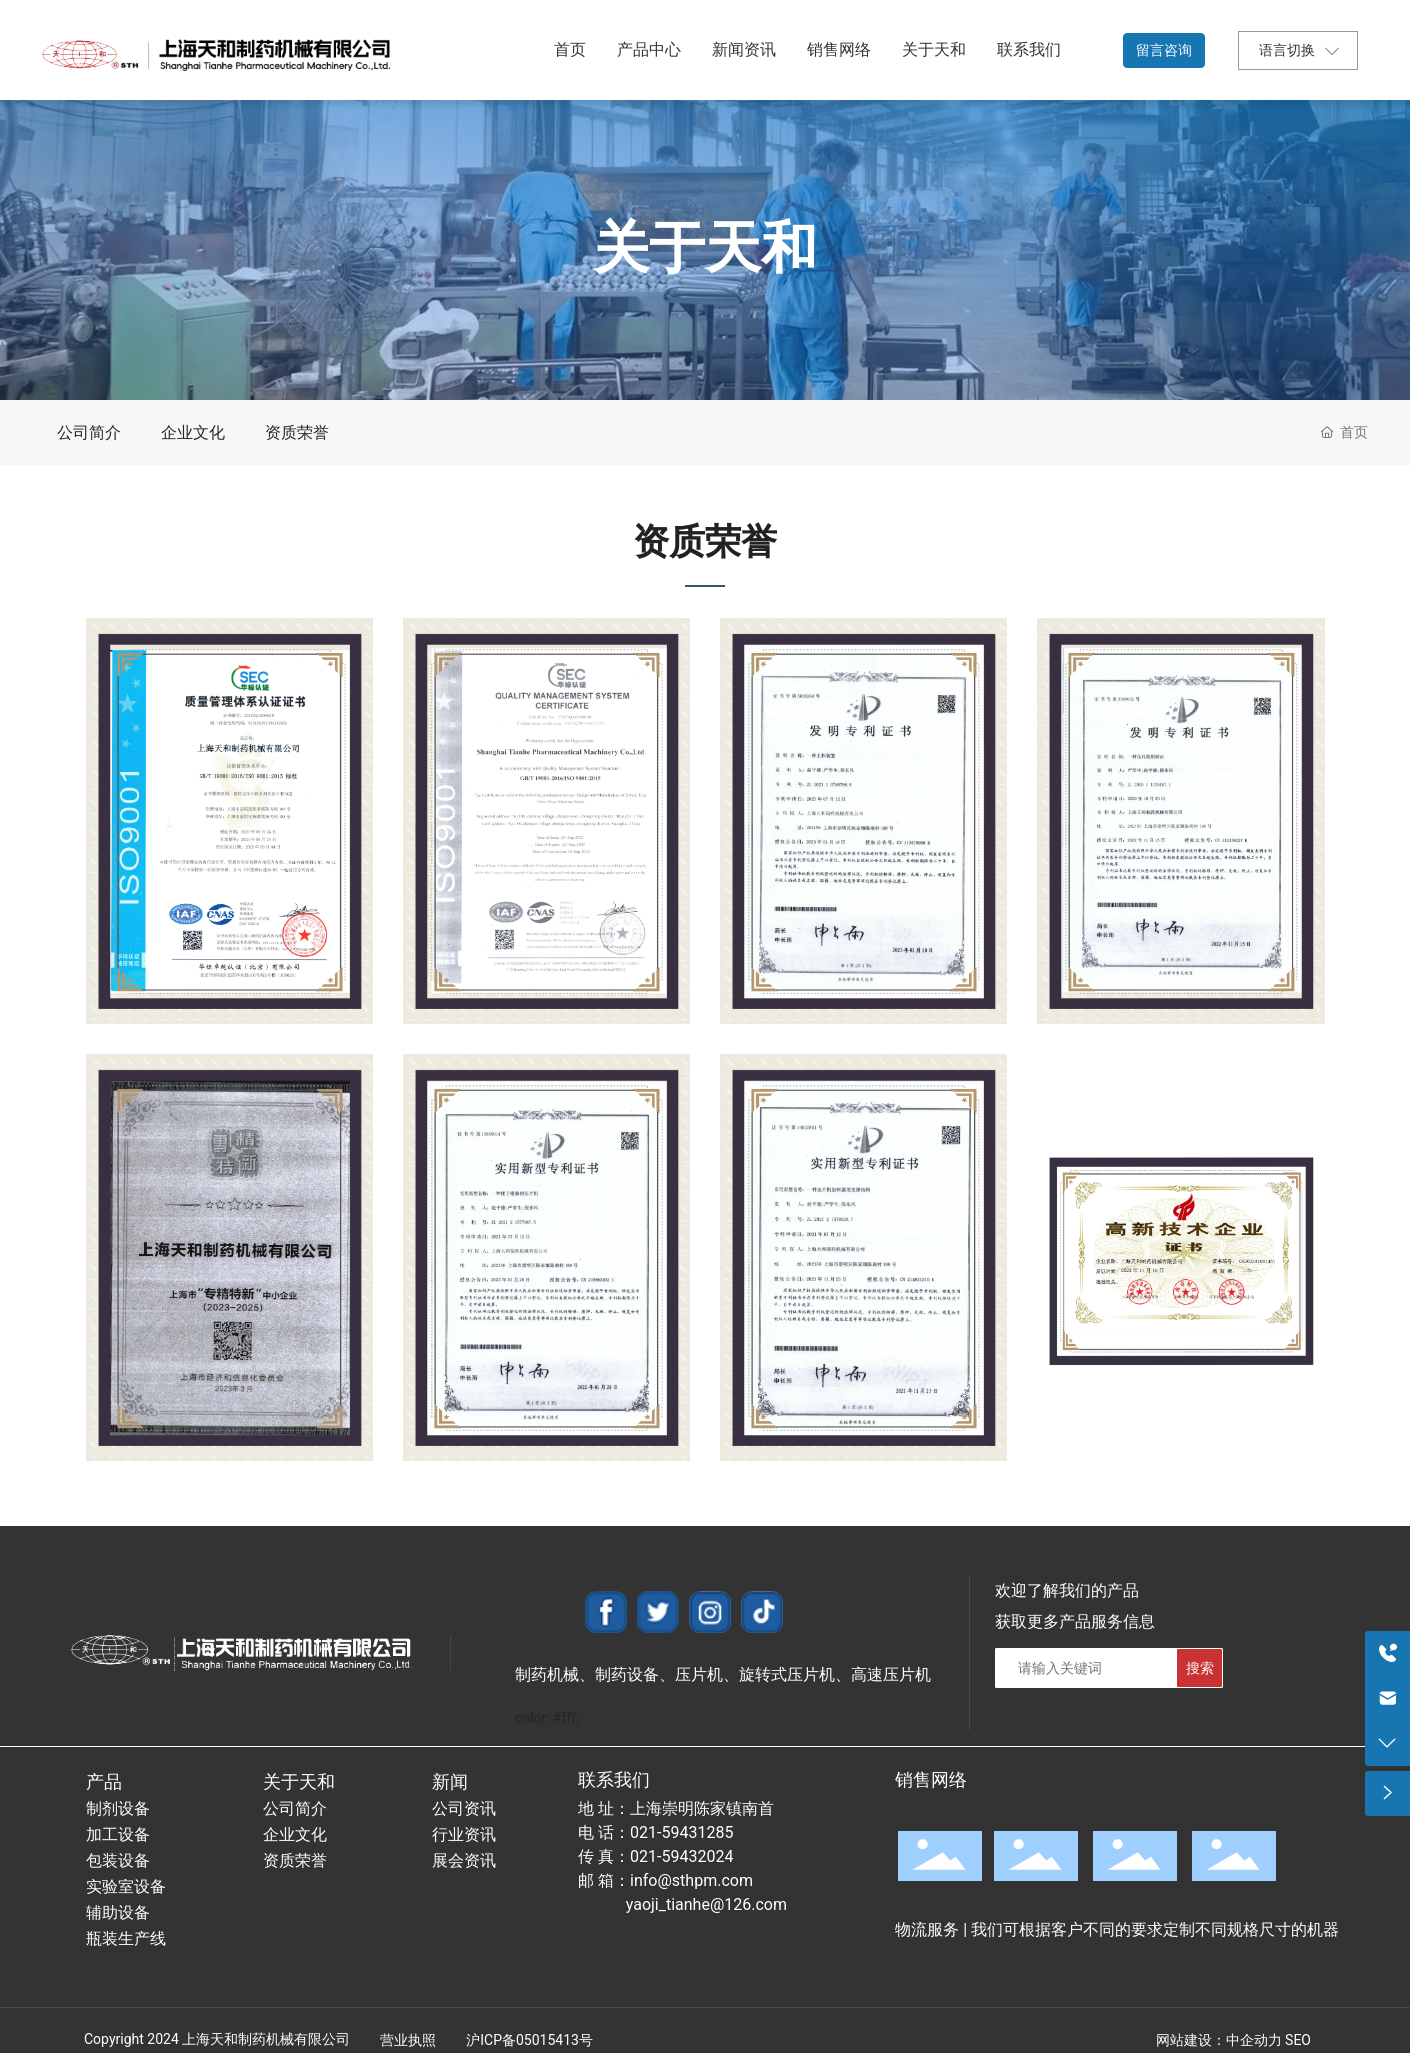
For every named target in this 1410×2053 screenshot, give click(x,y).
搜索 (1200, 1668)
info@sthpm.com (691, 1880)
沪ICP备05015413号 (529, 2040)
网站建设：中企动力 (1219, 2040)
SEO (1298, 2040)
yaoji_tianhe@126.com (706, 1904)
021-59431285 (681, 1832)
